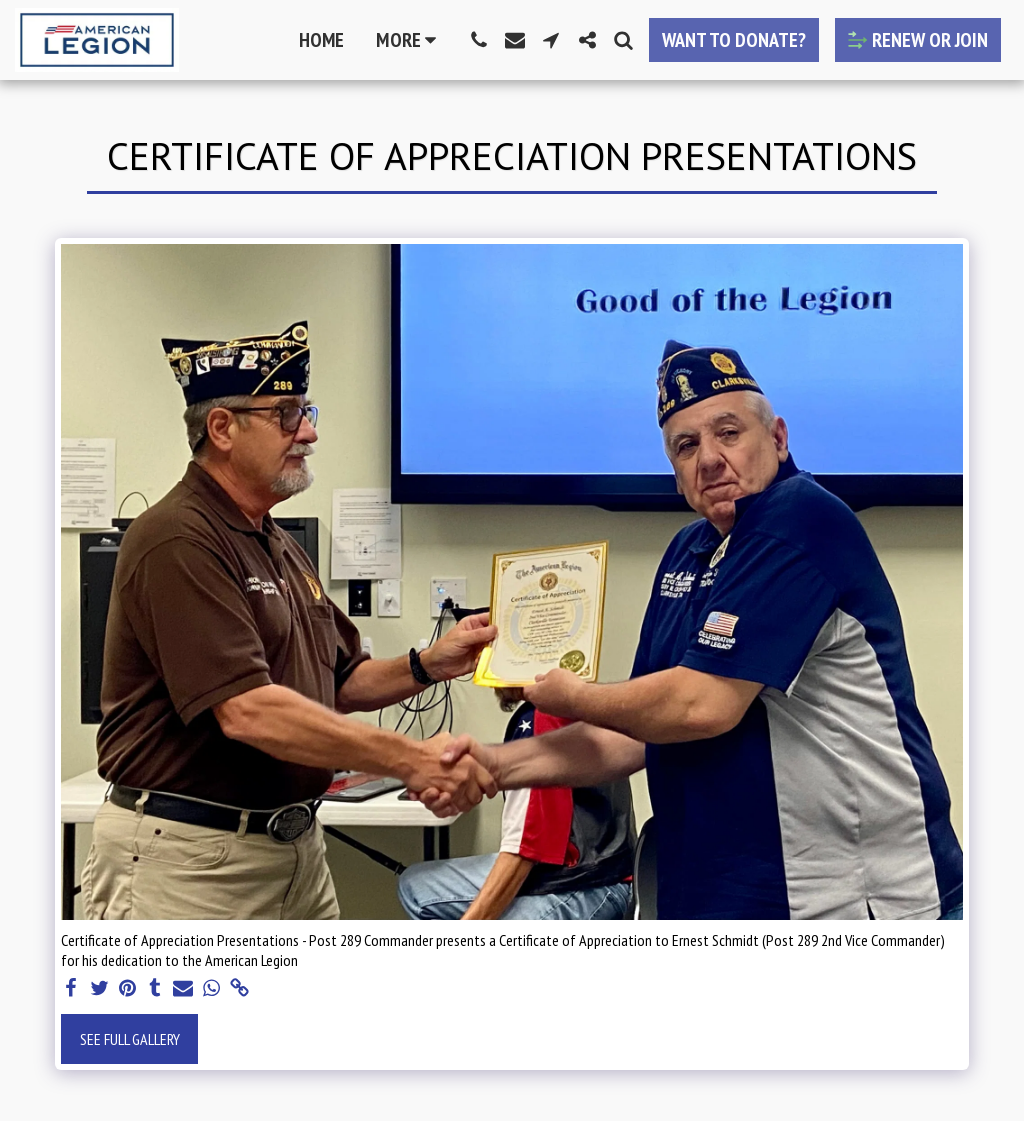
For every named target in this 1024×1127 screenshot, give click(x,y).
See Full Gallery (130, 1039)
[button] (479, 40)
